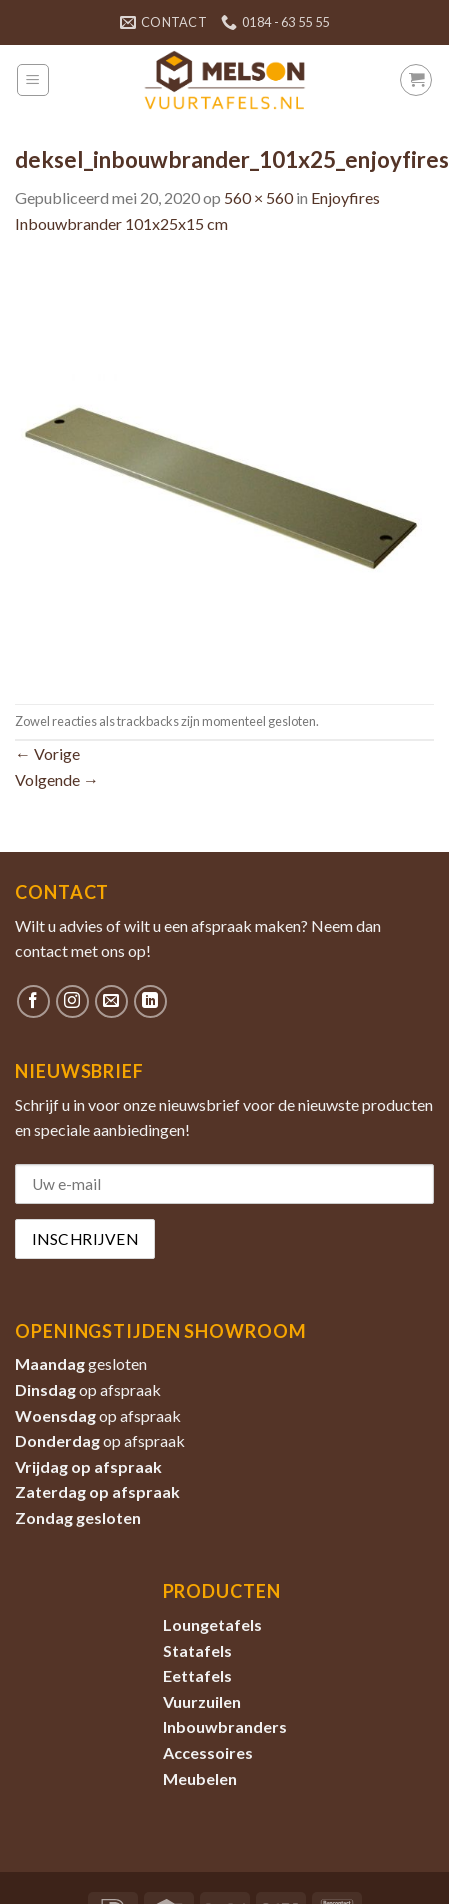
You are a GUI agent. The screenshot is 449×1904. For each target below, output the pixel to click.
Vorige (47, 753)
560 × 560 (258, 197)
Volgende (57, 779)
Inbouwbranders (225, 1726)
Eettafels (197, 1675)
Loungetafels (212, 1624)
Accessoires (208, 1752)
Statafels (197, 1650)
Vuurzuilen (202, 1701)
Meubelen (200, 1778)
